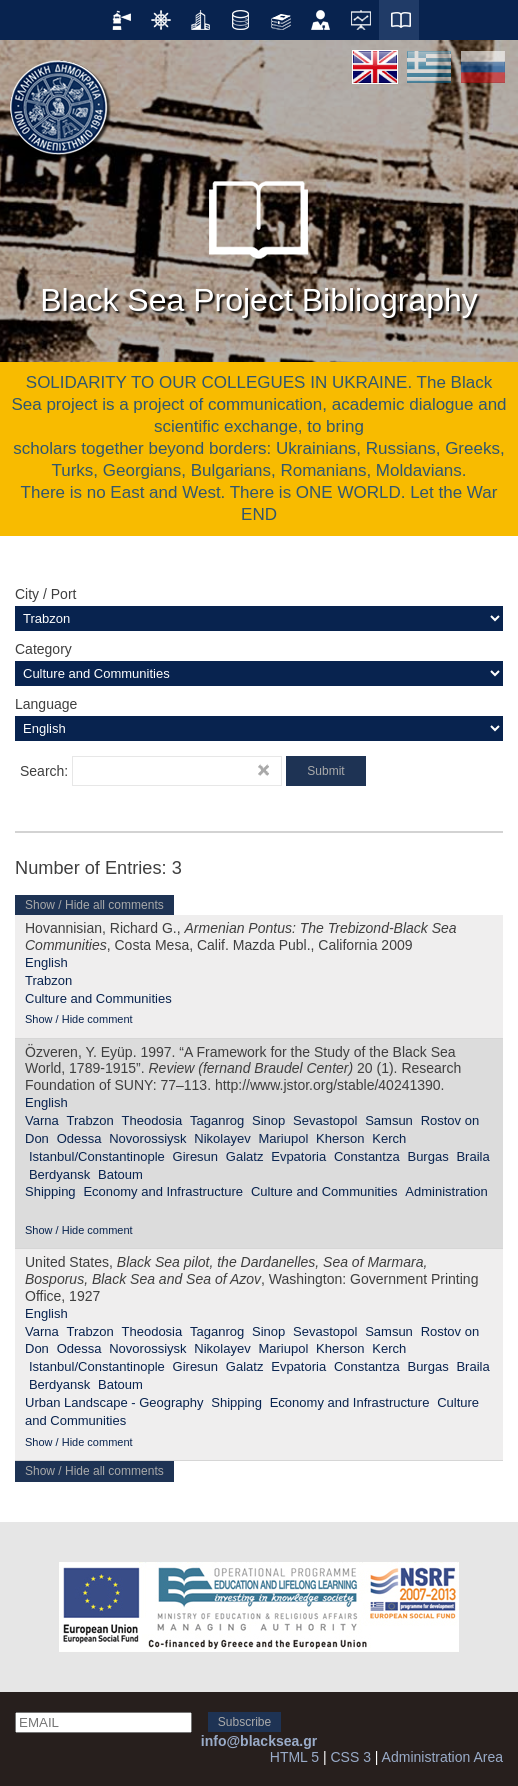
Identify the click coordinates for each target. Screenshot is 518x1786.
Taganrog (217, 1120)
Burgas (427, 1156)
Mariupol (283, 1138)
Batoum (120, 1174)
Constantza (367, 1156)
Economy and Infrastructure (163, 1191)
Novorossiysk (147, 1138)
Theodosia (152, 1120)
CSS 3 (350, 1757)
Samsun (389, 1120)
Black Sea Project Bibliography (259, 239)
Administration (446, 1191)
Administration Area (442, 1757)
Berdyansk (59, 1174)
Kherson (340, 1138)
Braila (472, 1156)
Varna (42, 1120)
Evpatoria (298, 1156)
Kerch (389, 1138)
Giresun (196, 1156)
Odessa (79, 1138)
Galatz (245, 1156)
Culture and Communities (98, 998)
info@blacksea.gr (259, 1741)
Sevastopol (325, 1120)
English (46, 962)
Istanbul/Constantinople (97, 1156)
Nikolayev (222, 1138)
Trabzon (48, 980)
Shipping (50, 1191)
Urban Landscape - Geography (114, 1402)
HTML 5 (294, 1757)
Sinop (268, 1120)
